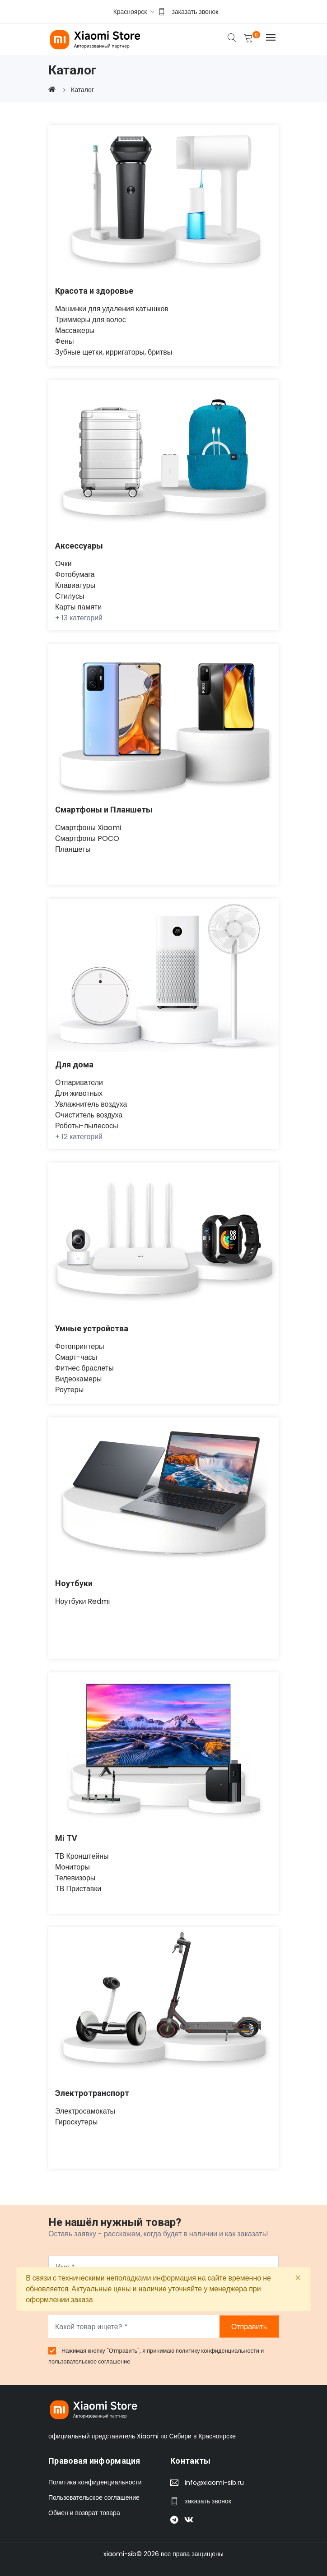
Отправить (249, 2327)
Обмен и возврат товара (84, 2513)
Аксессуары (79, 545)
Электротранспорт (92, 2093)
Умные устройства (92, 1328)
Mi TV (66, 1838)
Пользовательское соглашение (94, 2497)
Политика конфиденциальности (95, 2482)
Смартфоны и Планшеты (104, 809)
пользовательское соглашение (89, 2361)
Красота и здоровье (94, 290)
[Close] (297, 2278)
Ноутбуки (74, 1583)
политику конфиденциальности (218, 2350)
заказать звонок (195, 11)
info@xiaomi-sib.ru (214, 2483)
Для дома (74, 1064)
